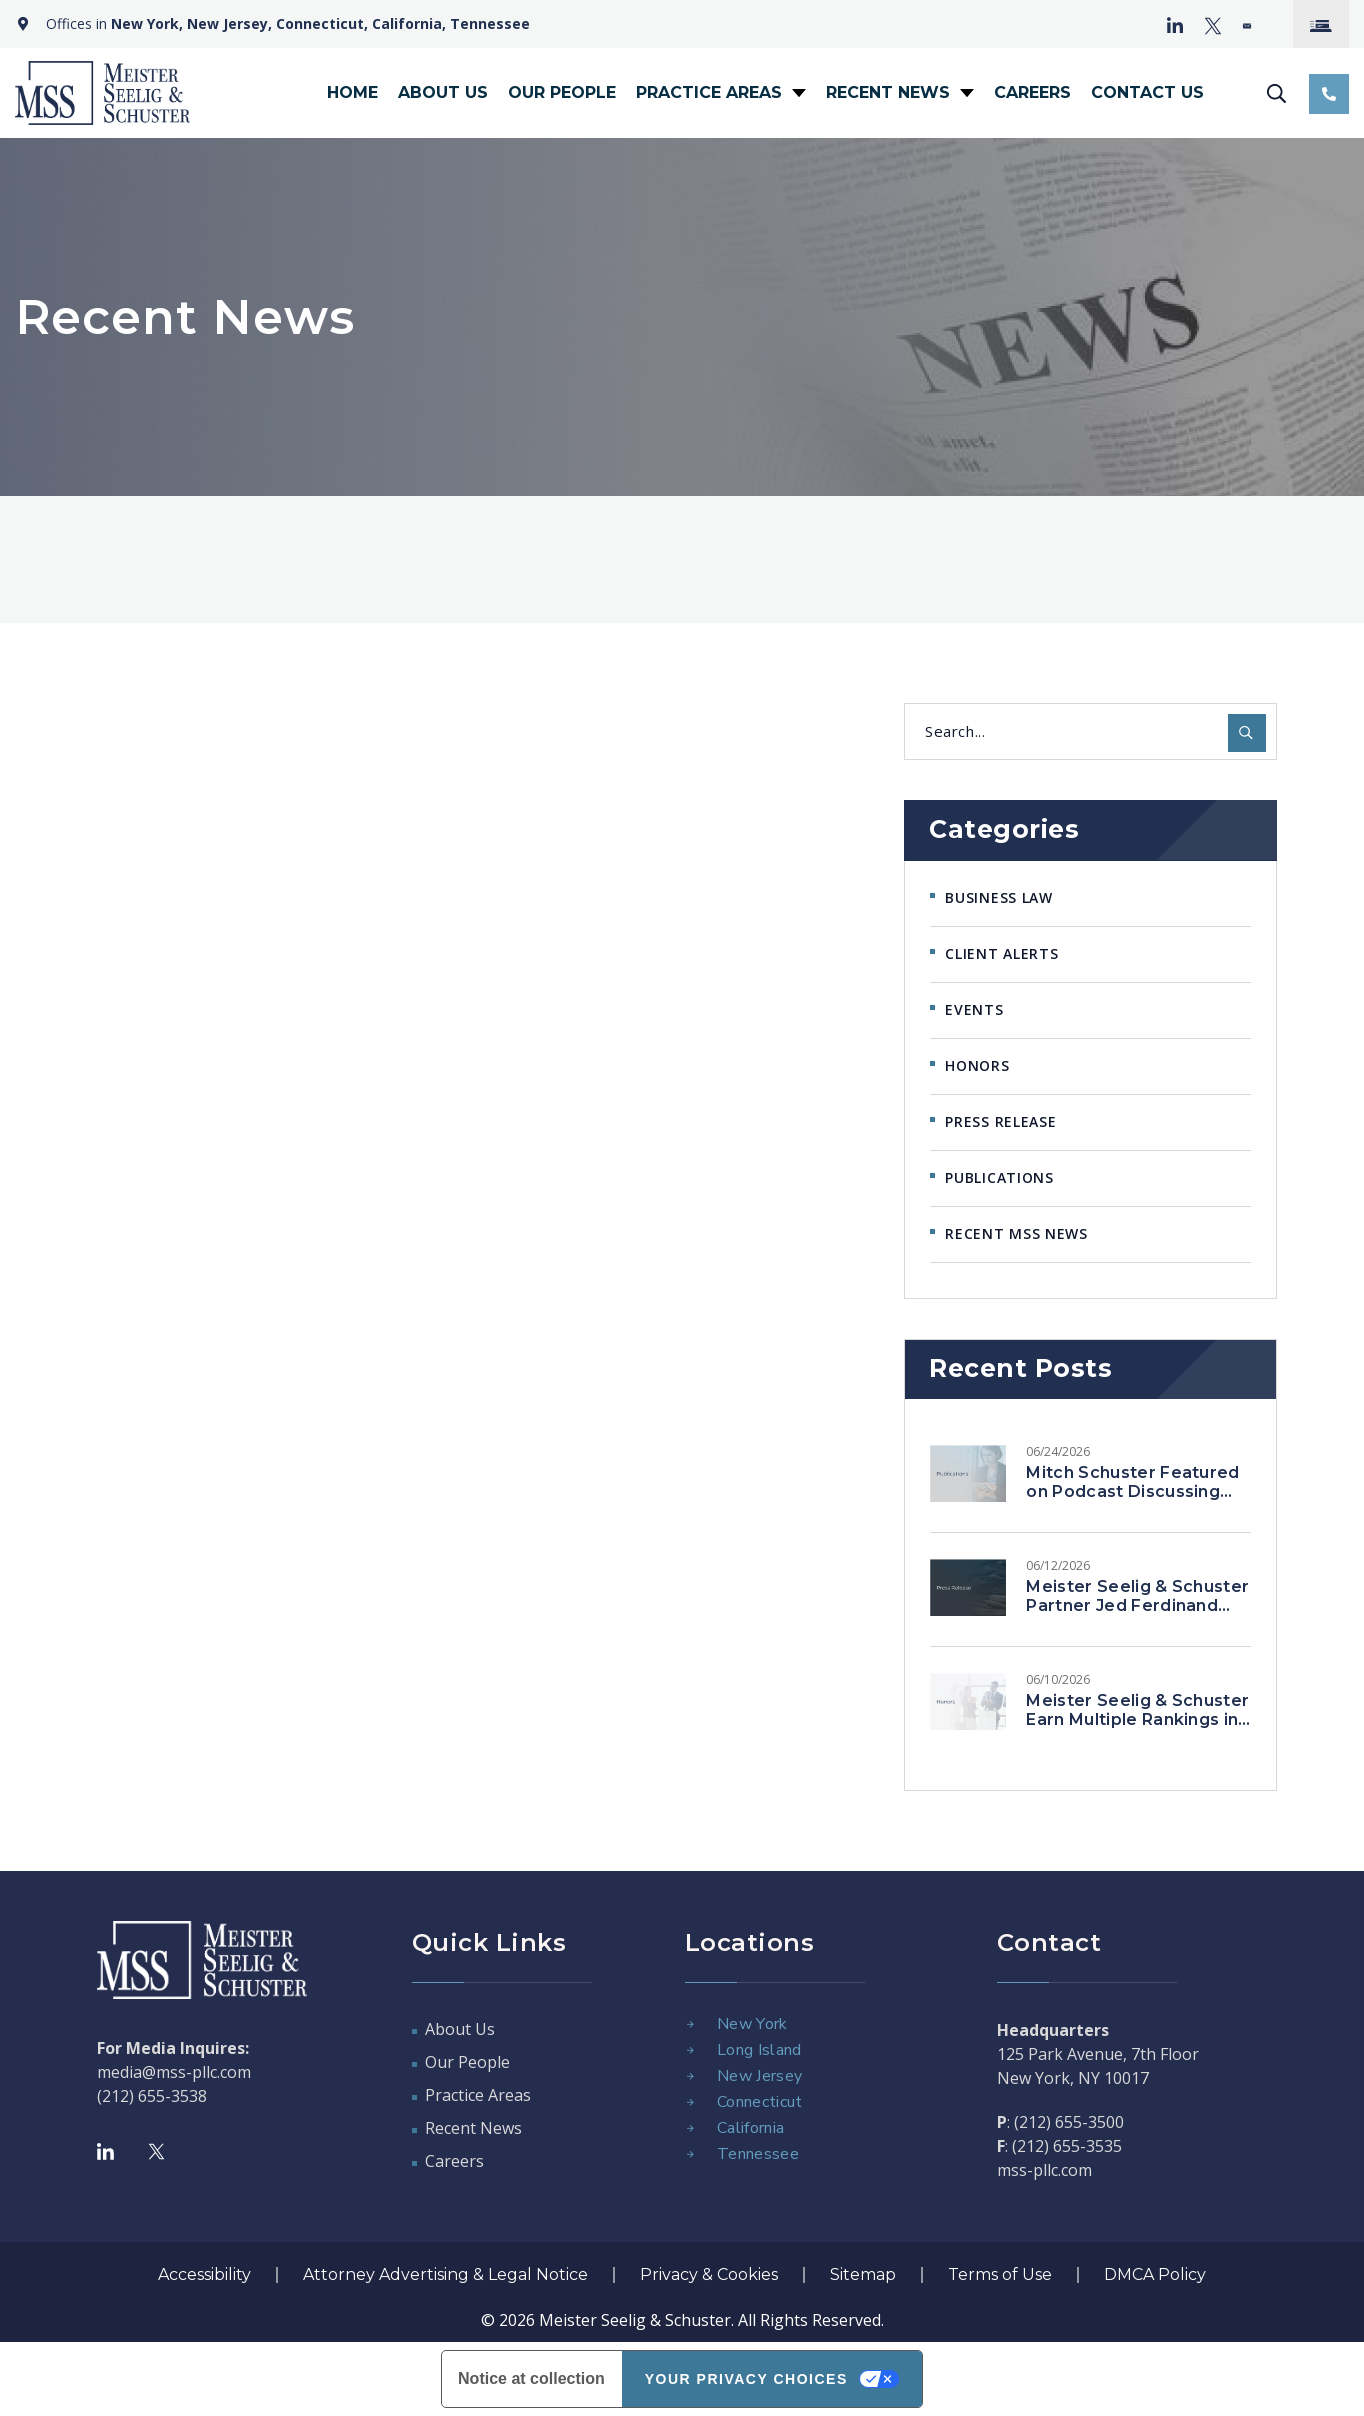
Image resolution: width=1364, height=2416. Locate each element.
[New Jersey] (690, 2076)
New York (752, 2024)
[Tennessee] (690, 2154)
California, (409, 23)
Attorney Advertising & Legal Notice (445, 2274)
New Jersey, (229, 23)
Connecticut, (322, 23)
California (750, 2128)
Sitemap (863, 2274)
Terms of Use (1000, 2274)
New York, (147, 23)
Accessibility (204, 2274)
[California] (690, 2128)
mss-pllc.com (1044, 2170)
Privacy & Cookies (709, 2274)
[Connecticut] (690, 2102)
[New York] (690, 2024)
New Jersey (759, 2076)
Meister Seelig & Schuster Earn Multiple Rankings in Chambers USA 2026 (1137, 1719)
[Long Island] (690, 2050)
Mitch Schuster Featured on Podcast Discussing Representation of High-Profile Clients (1132, 1501)
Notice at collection (531, 2378)
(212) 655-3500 (1069, 2122)
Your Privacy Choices (746, 2379)
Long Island (759, 2050)
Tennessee (490, 23)
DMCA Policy (1155, 2274)
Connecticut (760, 2102)
